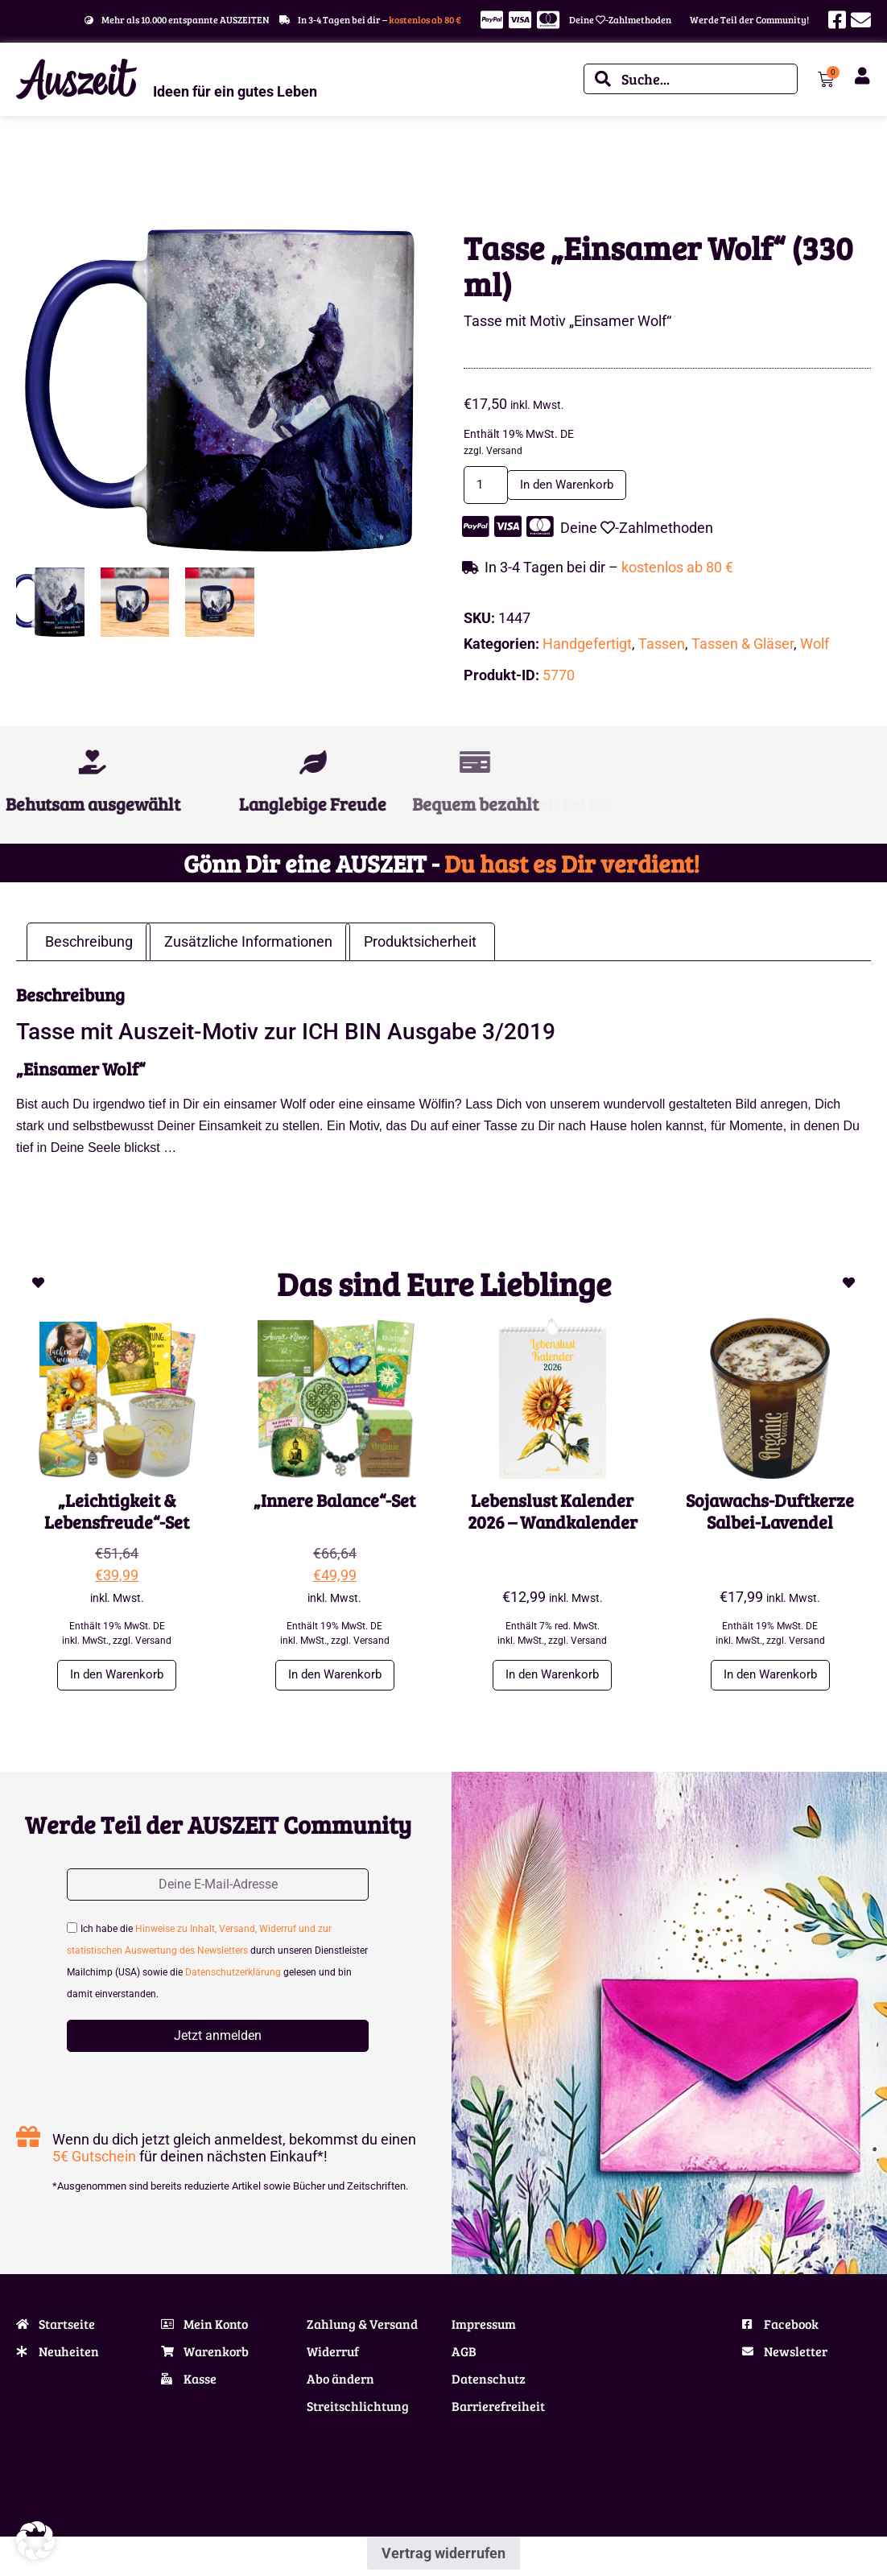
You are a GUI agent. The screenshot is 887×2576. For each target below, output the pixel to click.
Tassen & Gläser (125, 167)
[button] (35, 2540)
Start (26, 167)
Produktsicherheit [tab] (420, 943)
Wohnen (64, 167)
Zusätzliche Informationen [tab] (248, 943)
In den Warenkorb (584, 485)
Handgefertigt (587, 645)
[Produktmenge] (490, 486)
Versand (504, 450)
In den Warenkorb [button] (116, 1678)
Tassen (661, 645)
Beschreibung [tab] (89, 943)
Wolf (814, 645)
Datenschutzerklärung (233, 1979)
